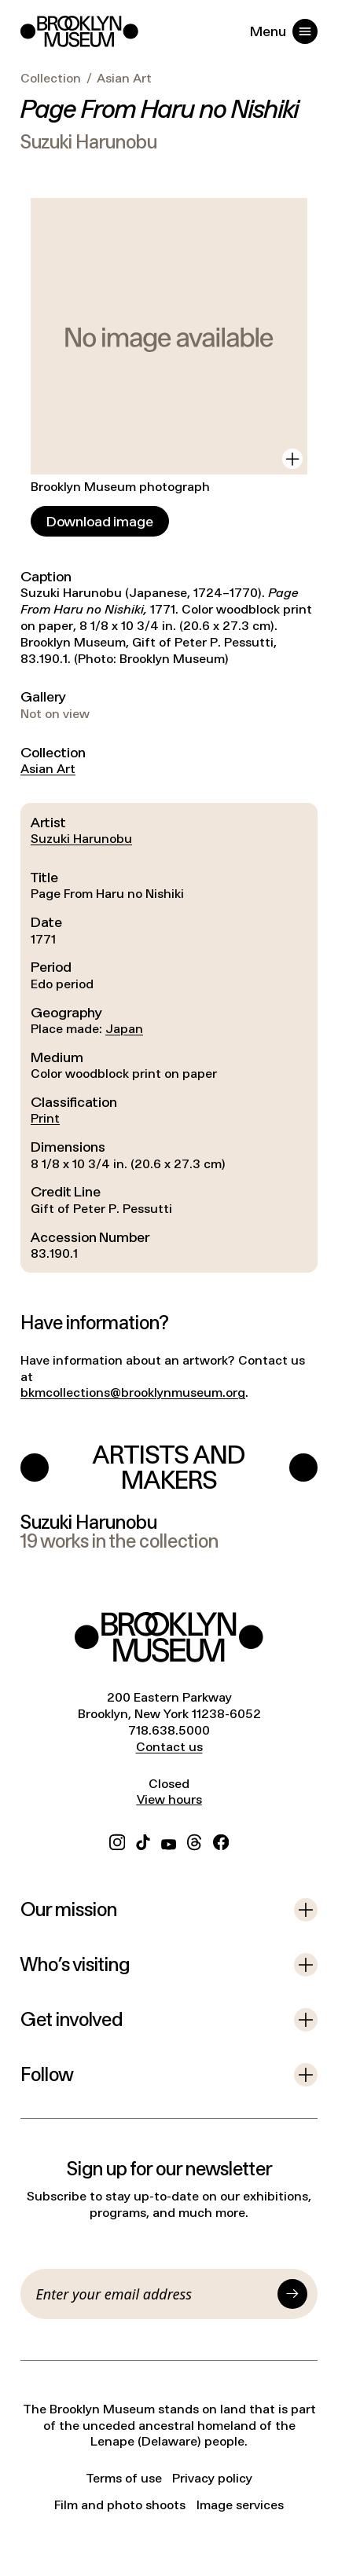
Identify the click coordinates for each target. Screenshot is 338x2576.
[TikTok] (143, 1840)
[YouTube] (168, 1840)
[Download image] (100, 521)
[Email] (154, 2294)
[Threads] (195, 1840)
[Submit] (292, 2294)
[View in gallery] (292, 459)
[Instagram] (117, 1840)
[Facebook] (221, 1840)
